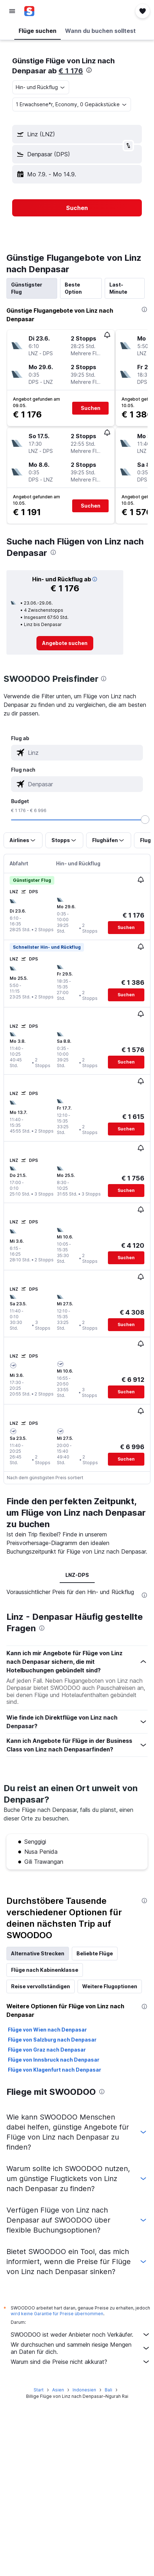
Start (39, 2389)
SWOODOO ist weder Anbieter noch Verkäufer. (80, 2334)
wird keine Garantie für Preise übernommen (57, 2313)
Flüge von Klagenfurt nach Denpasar (54, 2070)
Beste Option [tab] (73, 288)
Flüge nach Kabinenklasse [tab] (44, 1970)
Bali (108, 2389)
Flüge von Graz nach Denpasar (47, 2050)
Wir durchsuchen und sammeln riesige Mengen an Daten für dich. (80, 2348)
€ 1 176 (71, 71)
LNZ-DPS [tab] (77, 1575)
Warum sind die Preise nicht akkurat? (80, 2361)
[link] (64, 643)
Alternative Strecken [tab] (37, 1953)
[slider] (145, 819)
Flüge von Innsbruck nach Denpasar (53, 2060)
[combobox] (40, 87)
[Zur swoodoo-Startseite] (47, 11)
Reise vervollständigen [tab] (40, 1986)
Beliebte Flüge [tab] (94, 1953)
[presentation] (89, 70)
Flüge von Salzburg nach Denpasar (52, 2040)
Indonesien (84, 2389)
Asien (58, 2389)
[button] (12, 11)
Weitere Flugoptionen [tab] (109, 1986)
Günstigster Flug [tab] (26, 288)
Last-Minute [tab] (118, 288)
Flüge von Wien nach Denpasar (47, 2030)
